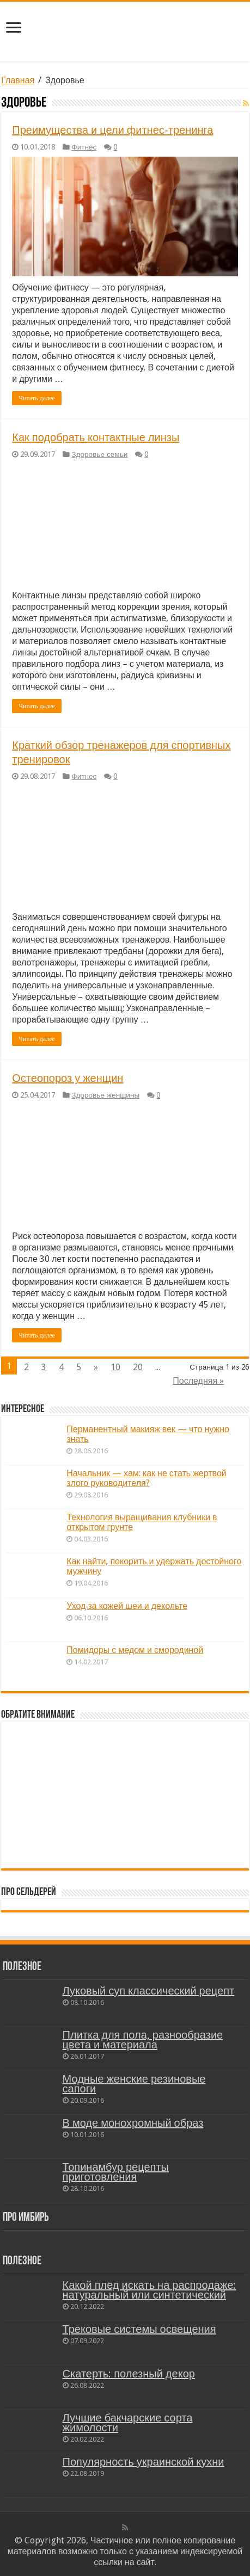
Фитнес (83, 147)
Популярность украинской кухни (143, 2461)
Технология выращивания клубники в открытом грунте (141, 1522)
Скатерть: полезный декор (129, 2373)
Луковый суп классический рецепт (149, 1990)
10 (115, 1367)
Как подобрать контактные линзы (95, 437)
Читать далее (37, 398)
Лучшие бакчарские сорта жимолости (128, 2422)
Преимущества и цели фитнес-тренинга (112, 130)
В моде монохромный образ (133, 2122)
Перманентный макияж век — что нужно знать (147, 1434)
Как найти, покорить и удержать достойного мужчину (153, 1566)
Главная (17, 80)
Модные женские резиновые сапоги (134, 2083)
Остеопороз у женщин (67, 1078)
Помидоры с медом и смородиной (134, 1650)
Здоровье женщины (105, 1095)
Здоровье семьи (99, 454)
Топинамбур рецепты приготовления (116, 2171)
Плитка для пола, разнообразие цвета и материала (143, 2039)
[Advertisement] (125, 1795)
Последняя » (198, 1381)
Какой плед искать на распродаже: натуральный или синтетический (149, 2289)
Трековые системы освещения (139, 2329)
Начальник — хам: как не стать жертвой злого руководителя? (146, 1478)
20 (138, 1367)
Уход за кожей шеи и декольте (126, 1606)
